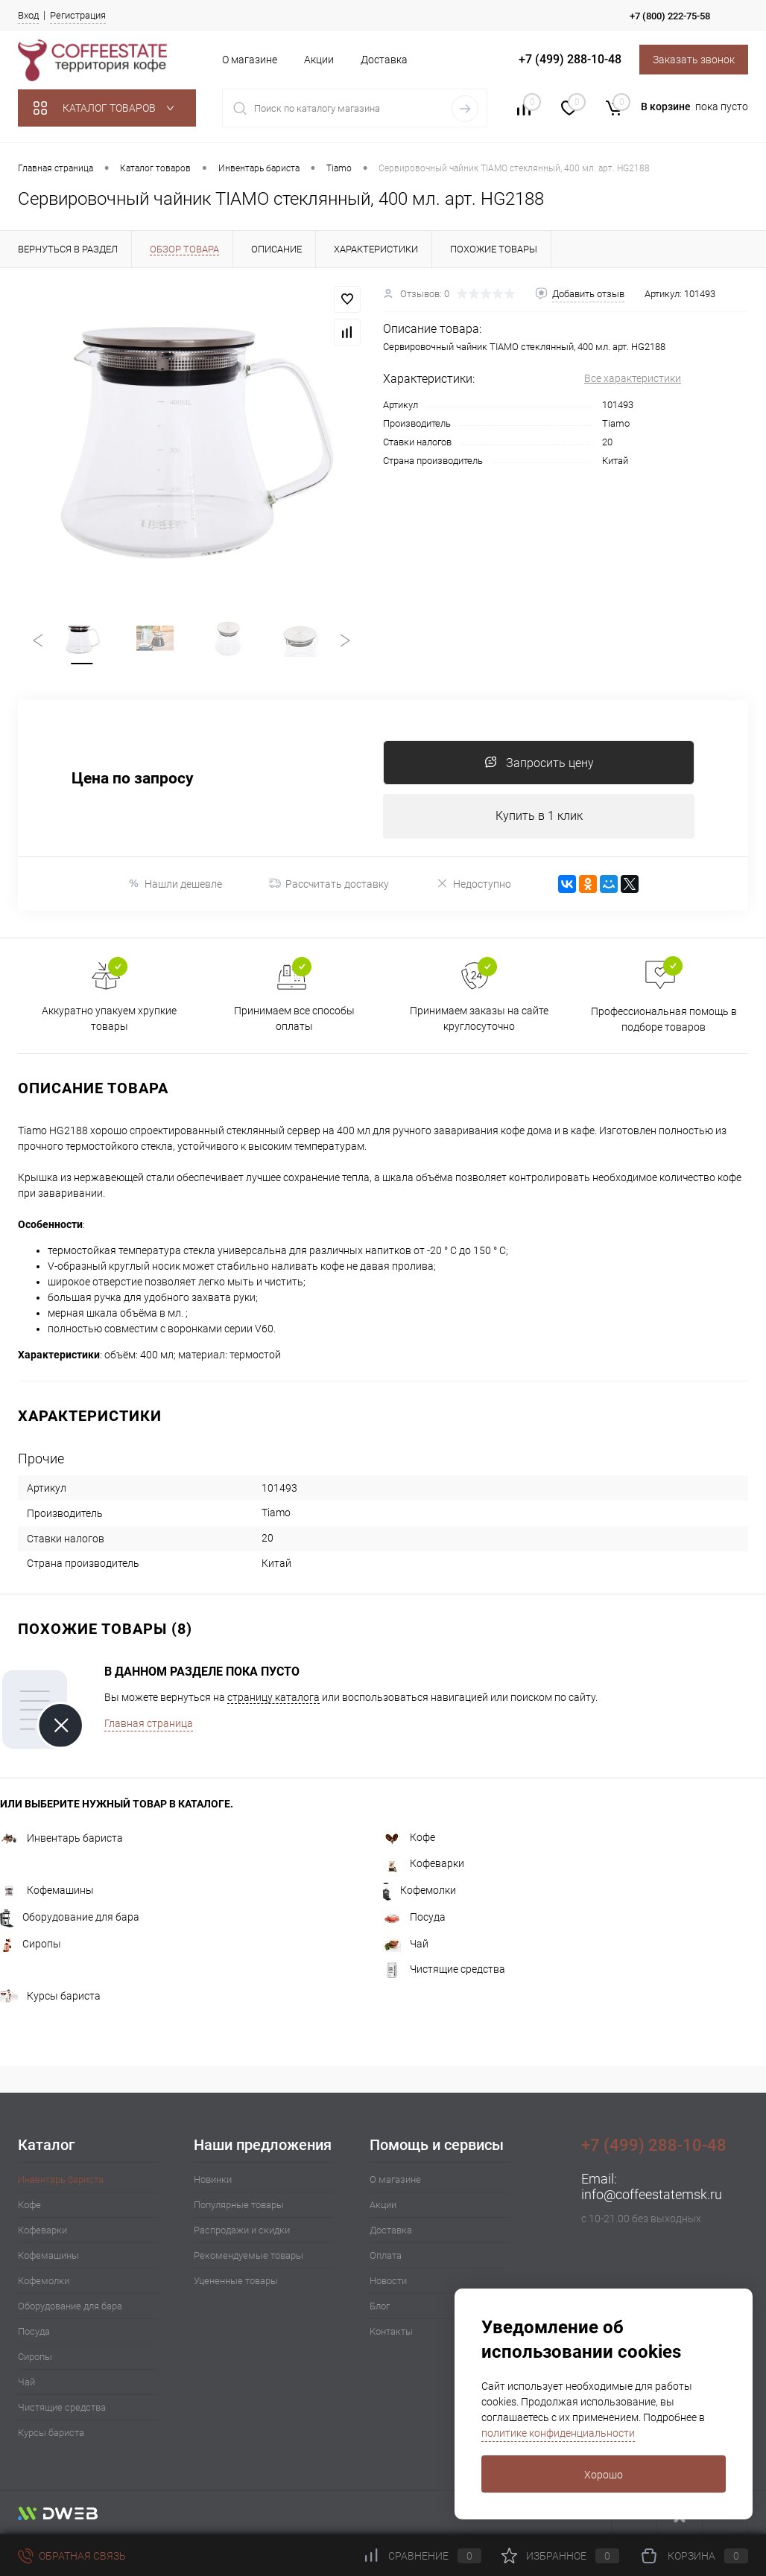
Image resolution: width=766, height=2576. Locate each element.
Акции (319, 60)
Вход (28, 15)
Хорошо (603, 2475)
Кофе (409, 1837)
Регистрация (78, 15)
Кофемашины (47, 1890)
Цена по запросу (133, 778)
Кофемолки (419, 1890)
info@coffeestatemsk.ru (651, 2194)
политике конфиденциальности (558, 2433)
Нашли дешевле (174, 883)
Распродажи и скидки (242, 2230)
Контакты (391, 2331)
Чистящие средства (444, 1969)
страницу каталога (273, 1697)
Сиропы (30, 1944)
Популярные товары (239, 2204)
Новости (388, 2280)
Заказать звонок (694, 60)
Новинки (213, 2179)
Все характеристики (632, 378)
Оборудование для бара (69, 1917)
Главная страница (148, 1723)
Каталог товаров (107, 108)
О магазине (249, 60)
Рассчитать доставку (329, 884)
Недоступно (473, 883)
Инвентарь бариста (61, 1838)
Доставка (384, 60)
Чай (405, 1944)
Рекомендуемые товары (248, 2255)
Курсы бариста (50, 1996)
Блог (380, 2306)
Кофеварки (423, 1863)
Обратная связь (72, 2556)
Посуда (414, 1917)
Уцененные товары (236, 2280)
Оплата (386, 2255)
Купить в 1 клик (539, 816)
